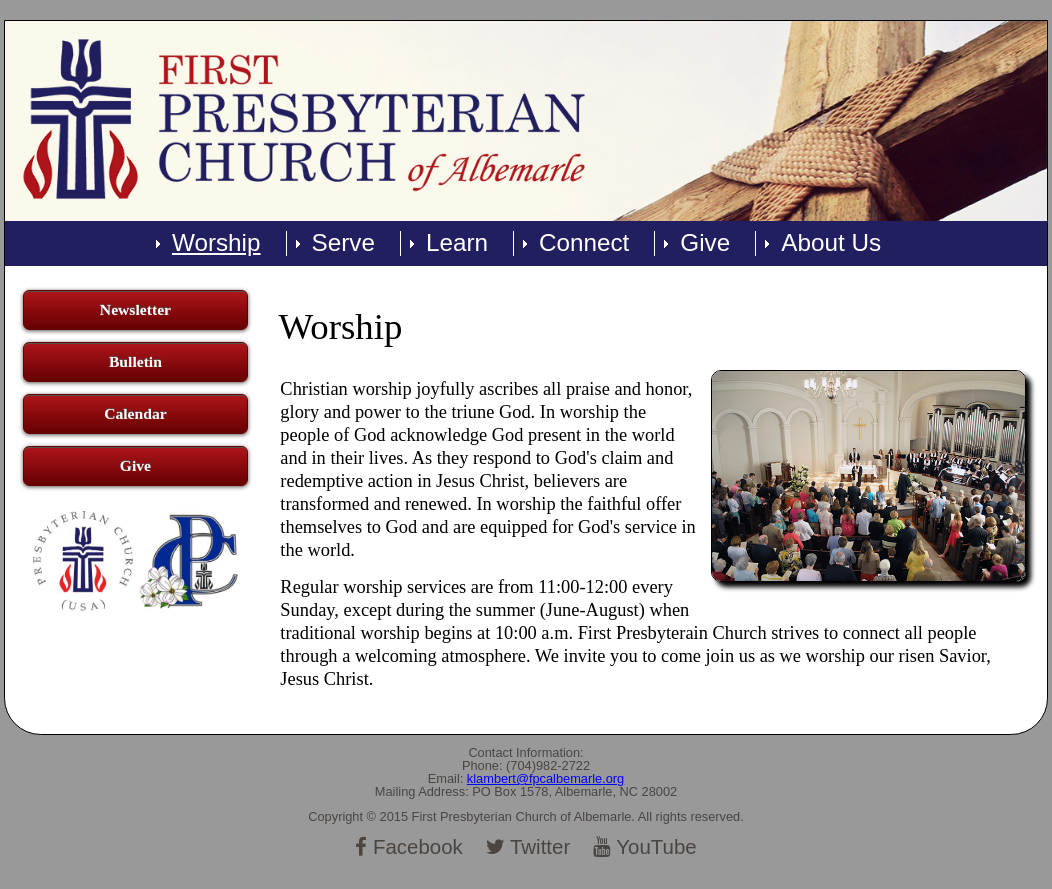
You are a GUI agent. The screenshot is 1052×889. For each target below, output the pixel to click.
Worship (216, 243)
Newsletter (135, 309)
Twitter (528, 846)
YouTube (645, 846)
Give (705, 243)
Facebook (409, 846)
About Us (831, 243)
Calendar (135, 413)
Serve (343, 243)
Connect (584, 243)
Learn (457, 243)
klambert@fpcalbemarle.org (545, 778)
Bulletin (135, 361)
